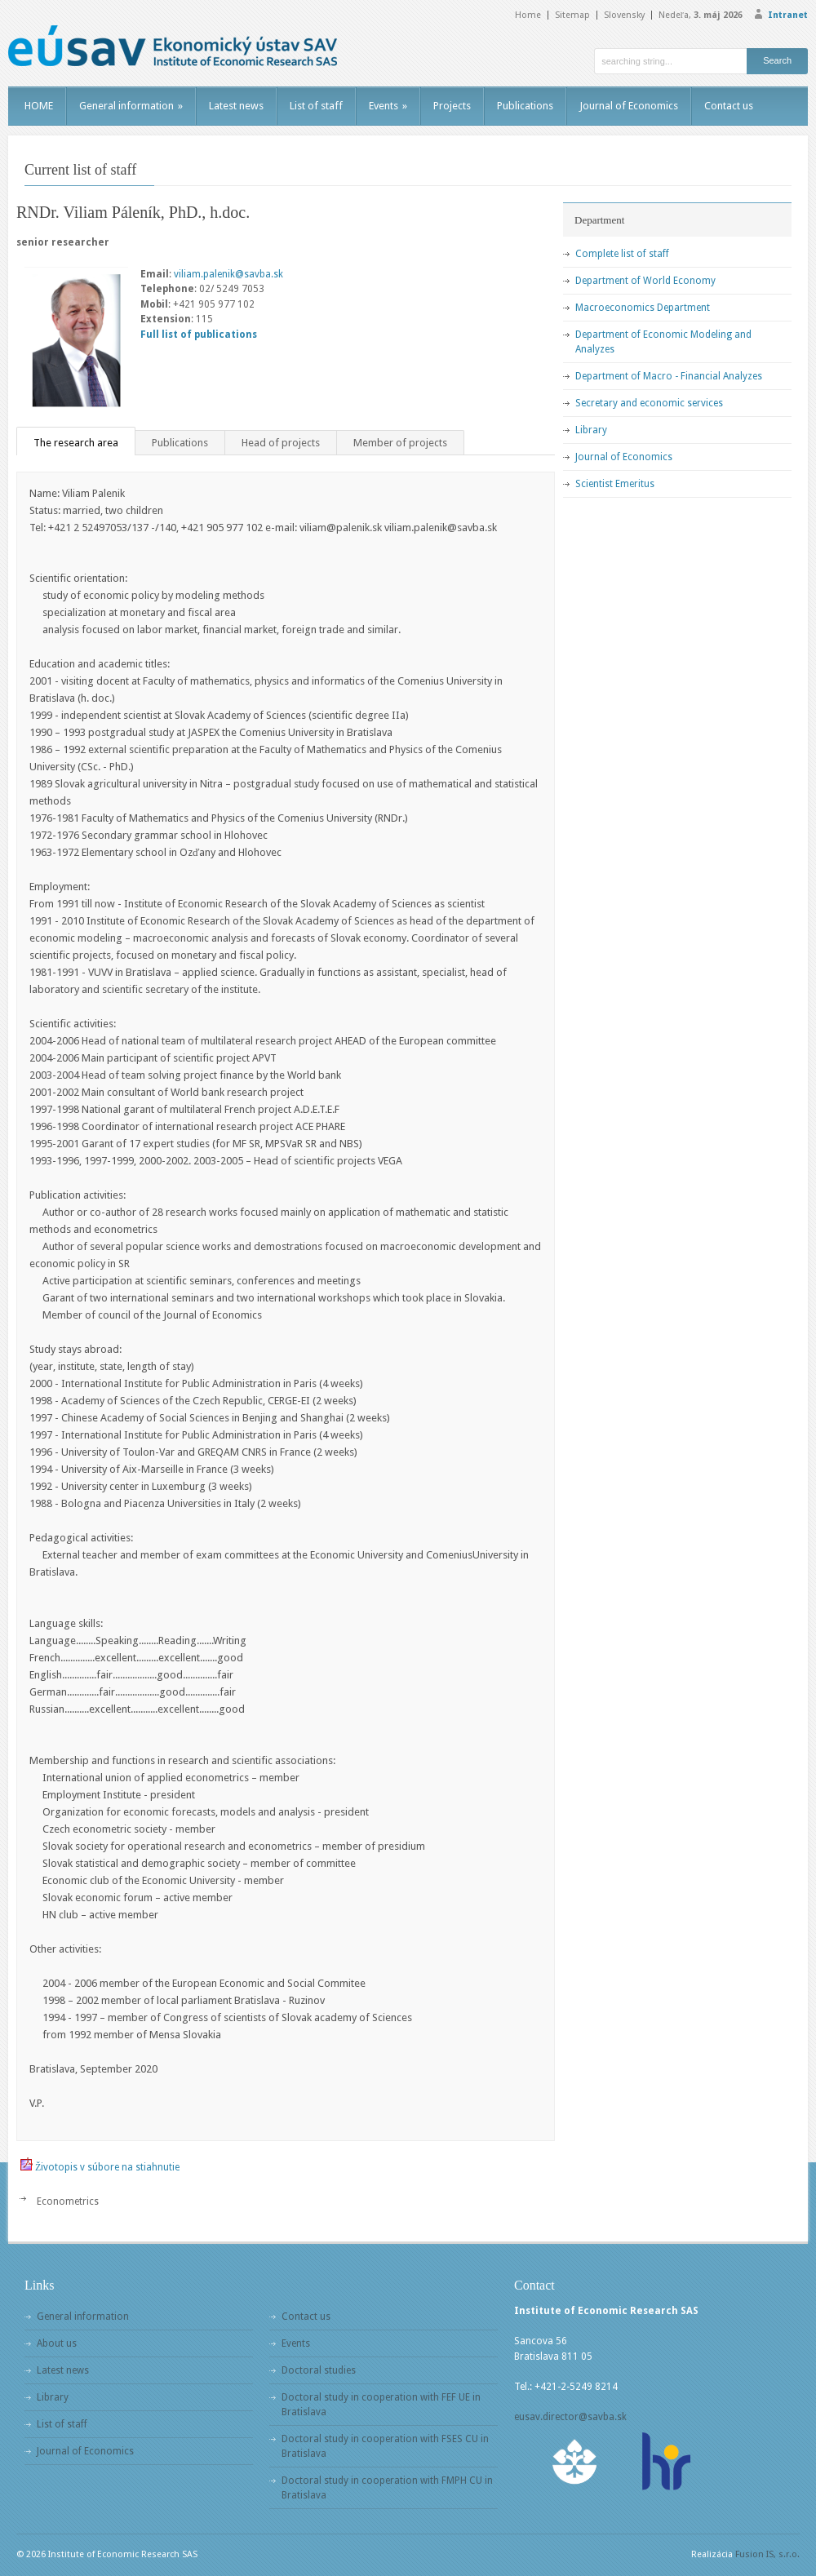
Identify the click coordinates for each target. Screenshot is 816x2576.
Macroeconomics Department (642, 307)
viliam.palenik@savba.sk (228, 274)
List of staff (316, 106)
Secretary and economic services (649, 403)
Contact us (728, 106)
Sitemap (572, 15)
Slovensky (624, 15)
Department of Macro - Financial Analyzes (668, 376)
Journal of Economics (628, 106)
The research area (75, 443)
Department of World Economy (645, 280)
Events (388, 106)
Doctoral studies (319, 2370)
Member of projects (400, 443)
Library (591, 430)
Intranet (788, 15)
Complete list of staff (622, 253)
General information (131, 106)
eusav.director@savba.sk (570, 2417)
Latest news (236, 106)
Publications (525, 106)
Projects (452, 106)
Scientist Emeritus (614, 484)
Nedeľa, (701, 15)
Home (528, 15)
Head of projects (281, 443)
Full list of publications (198, 334)
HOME (38, 106)
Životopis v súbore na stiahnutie (107, 2167)
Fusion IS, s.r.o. (767, 2554)
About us (57, 2343)
